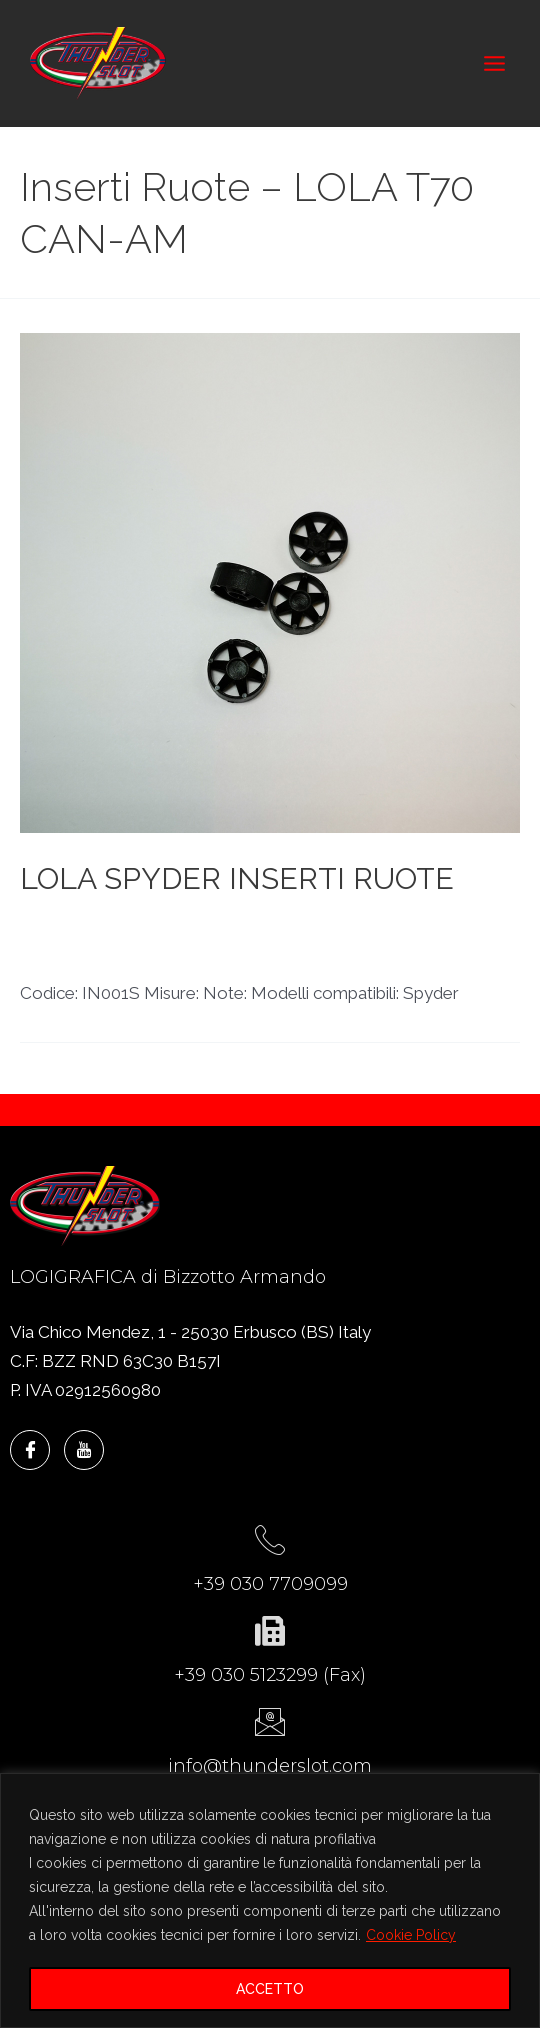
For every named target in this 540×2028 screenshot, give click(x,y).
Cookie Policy (411, 1935)
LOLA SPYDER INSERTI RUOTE (237, 878)
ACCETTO (270, 1989)
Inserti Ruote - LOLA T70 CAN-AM (153, 925)
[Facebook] (30, 1450)
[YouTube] (84, 1450)
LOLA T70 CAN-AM (371, 925)
